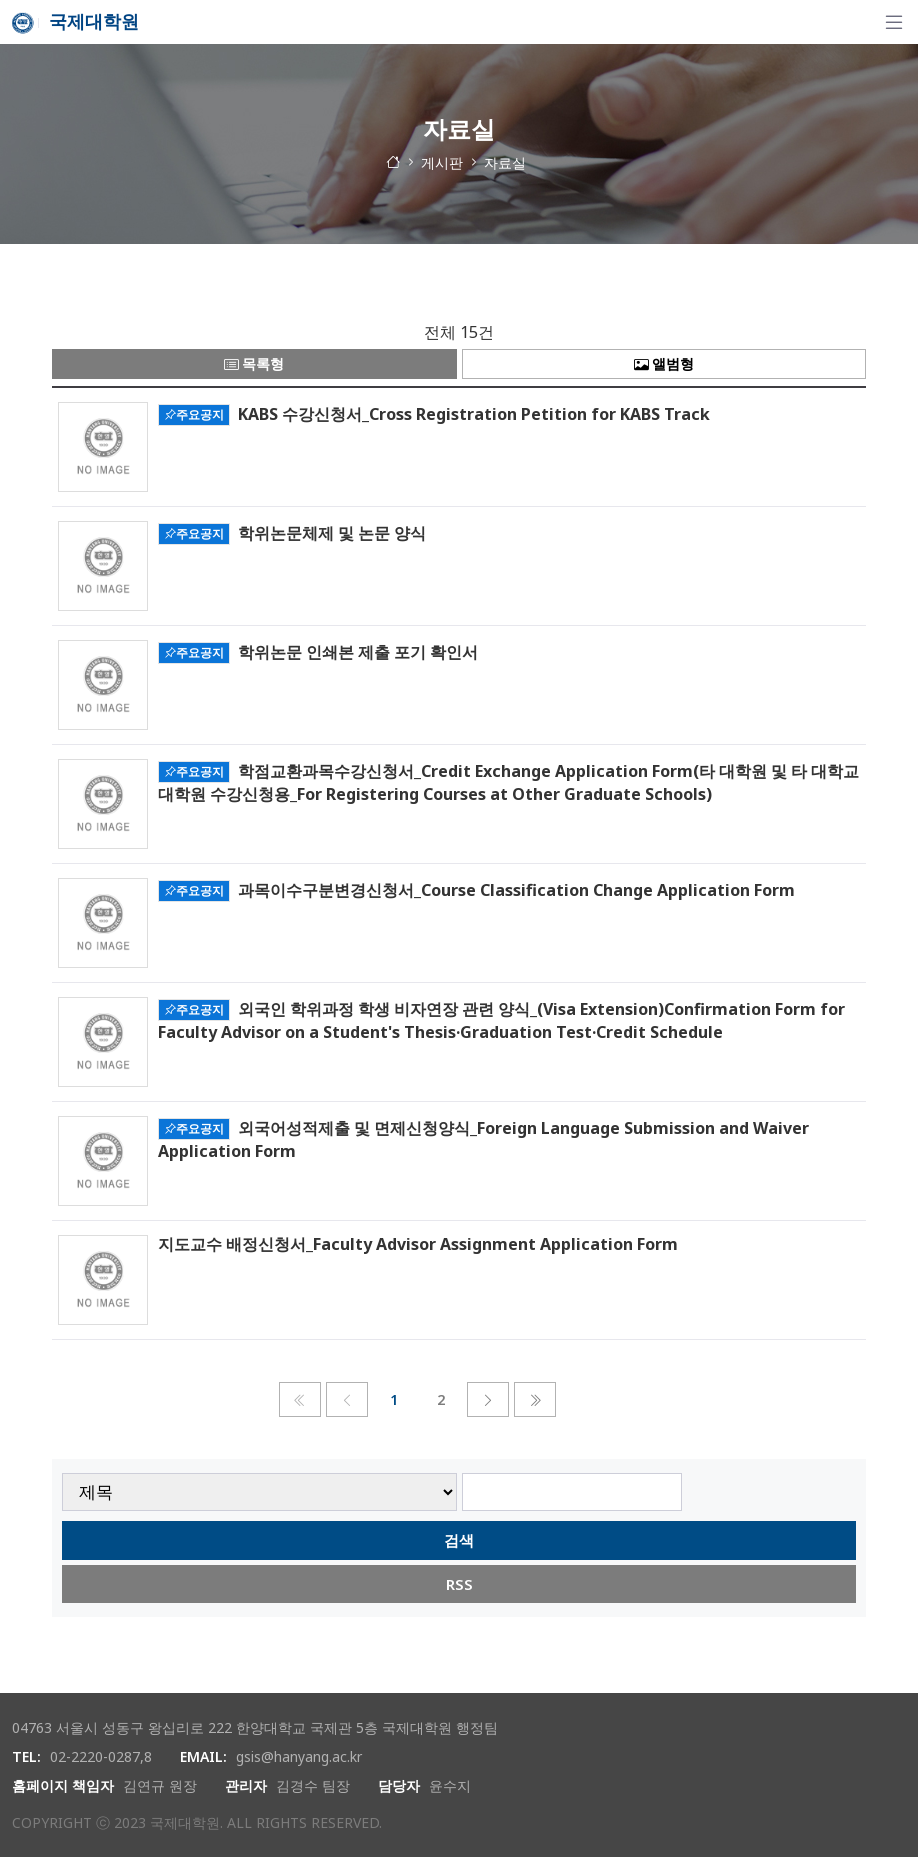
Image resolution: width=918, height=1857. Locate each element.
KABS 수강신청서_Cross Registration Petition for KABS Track (474, 413)
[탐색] (894, 22)
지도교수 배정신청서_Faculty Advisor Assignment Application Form (418, 1244)
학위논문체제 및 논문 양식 (332, 532)
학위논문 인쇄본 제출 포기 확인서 (358, 651)
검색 (459, 1540)
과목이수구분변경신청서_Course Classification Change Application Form (516, 889)
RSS (459, 1584)
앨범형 (664, 364)
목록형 (254, 364)
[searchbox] (572, 1492)
